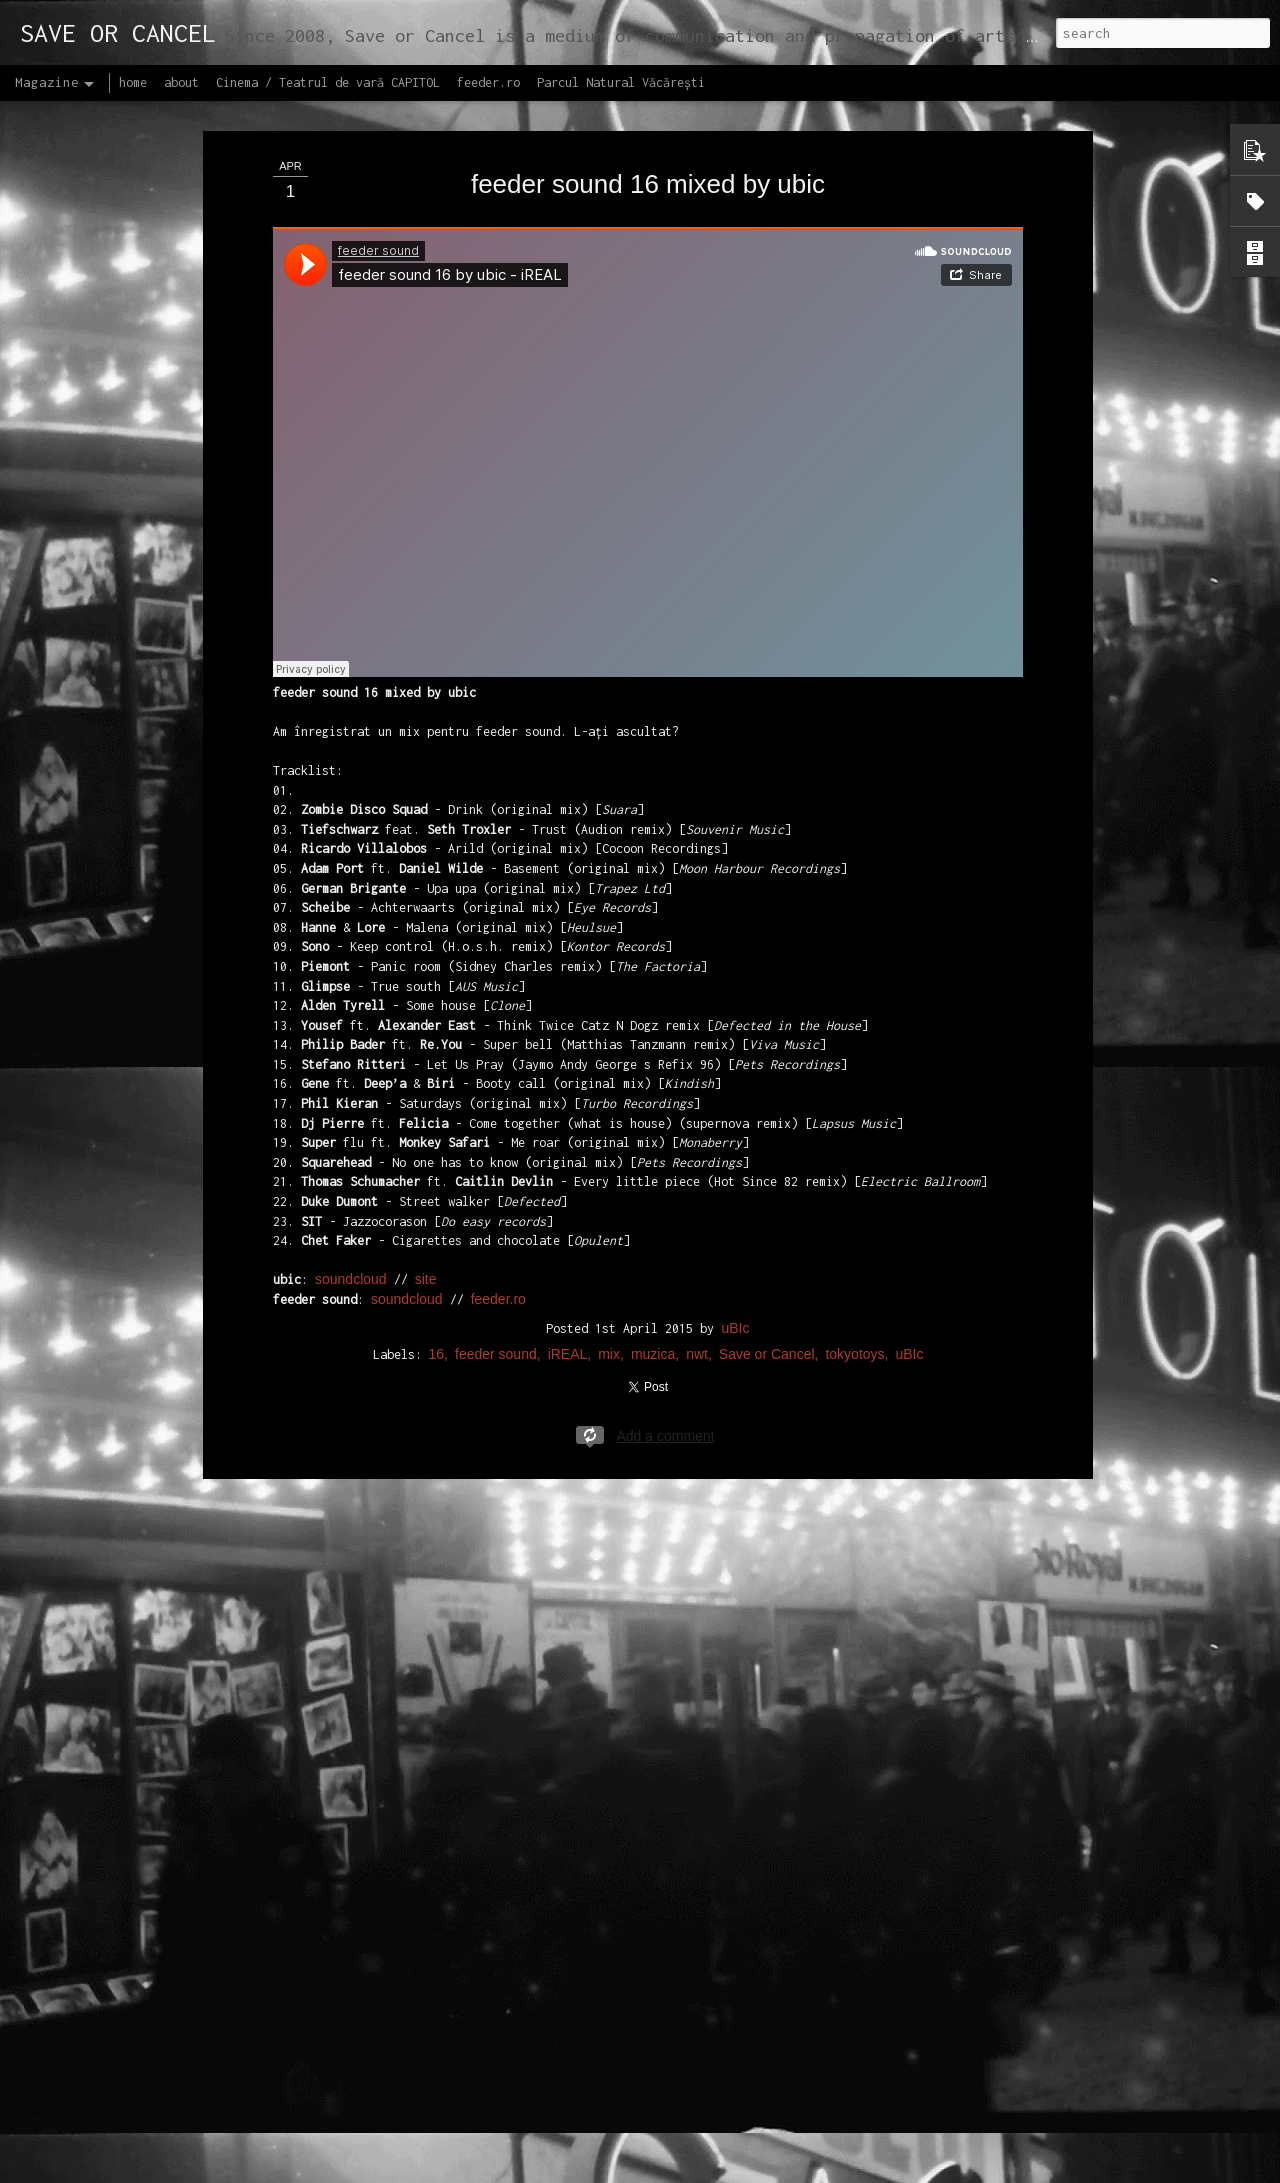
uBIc (735, 1328)
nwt (697, 1354)
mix (609, 1354)
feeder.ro (498, 1299)
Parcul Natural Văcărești (621, 82)
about (181, 82)
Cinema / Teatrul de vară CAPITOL (328, 82)
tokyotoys (854, 1354)
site (426, 1279)
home (133, 82)
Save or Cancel (767, 1354)
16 (437, 1354)
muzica (653, 1354)
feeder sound (496, 1354)
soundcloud (351, 1279)
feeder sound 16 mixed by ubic (648, 184)
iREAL (568, 1354)
